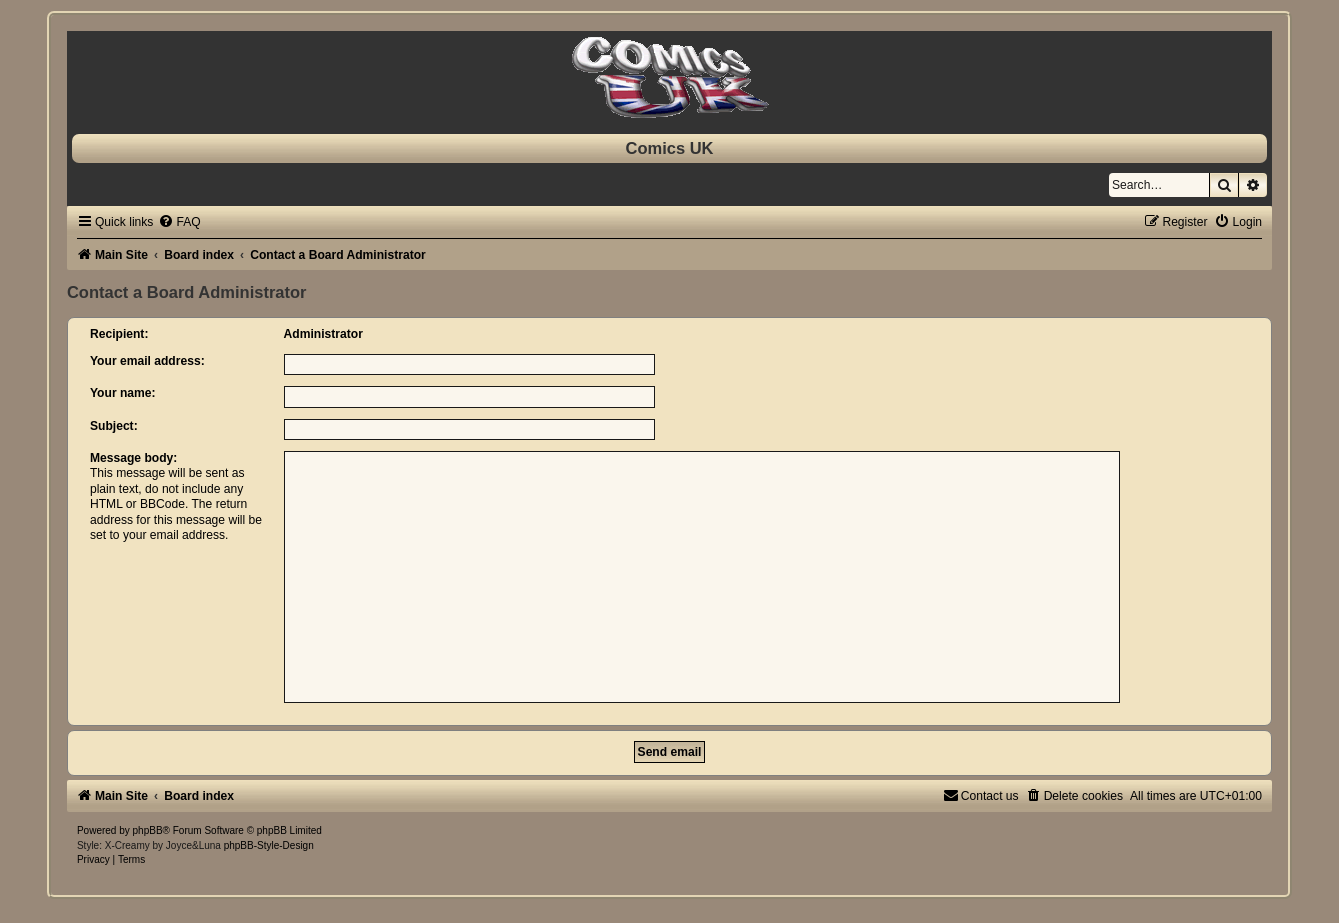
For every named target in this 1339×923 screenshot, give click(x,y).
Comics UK (669, 148)
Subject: (114, 426)
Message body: (133, 458)
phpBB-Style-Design (269, 845)
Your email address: (147, 361)
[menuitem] (179, 222)
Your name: (123, 393)
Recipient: (119, 334)
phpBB (148, 830)
